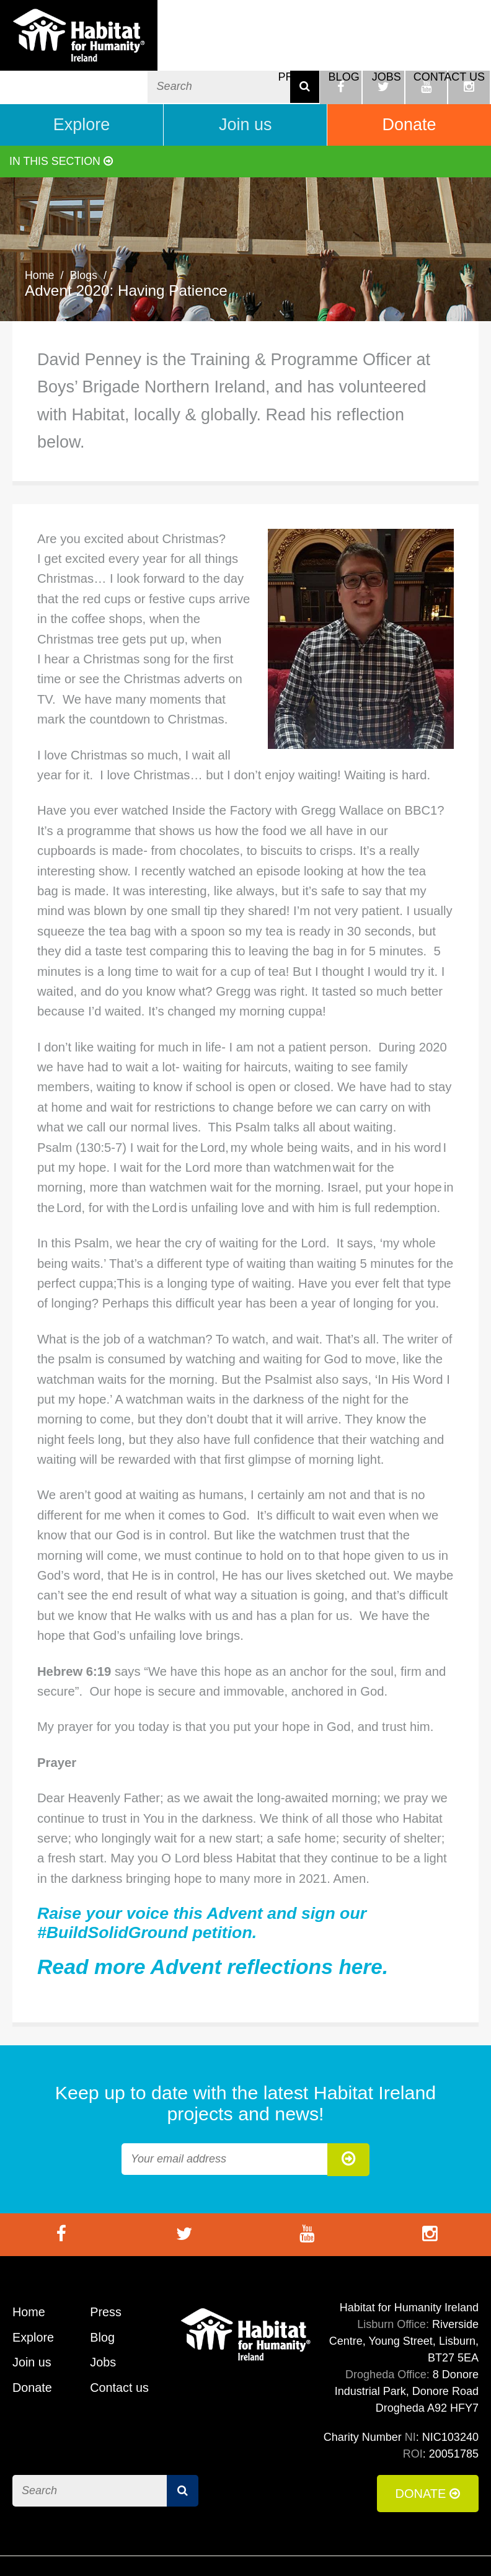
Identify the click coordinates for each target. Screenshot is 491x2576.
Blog (344, 51)
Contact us (449, 51)
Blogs (84, 237)
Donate (409, 86)
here (360, 1929)
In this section (61, 123)
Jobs (386, 51)
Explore (81, 86)
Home (40, 237)
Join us (245, 86)
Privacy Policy (441, 2548)
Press (297, 51)
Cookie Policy (360, 2548)
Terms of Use (281, 2548)
